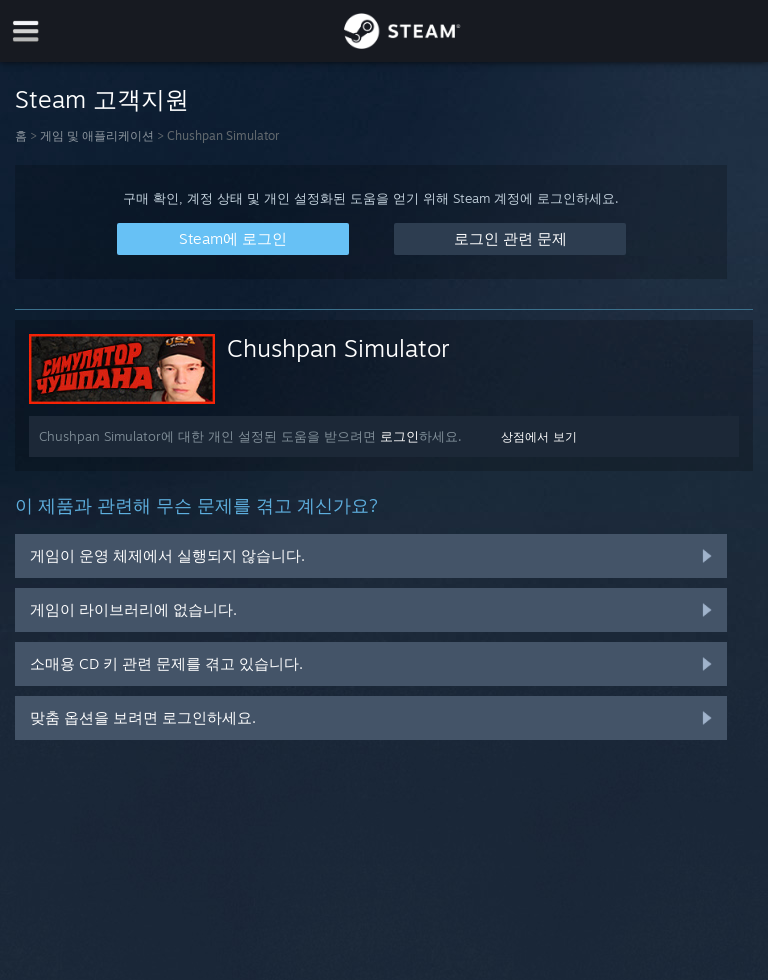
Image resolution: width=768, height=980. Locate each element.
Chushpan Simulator (338, 348)
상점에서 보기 (539, 436)
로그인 (399, 436)
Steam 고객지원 (102, 99)
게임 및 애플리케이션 (97, 135)
